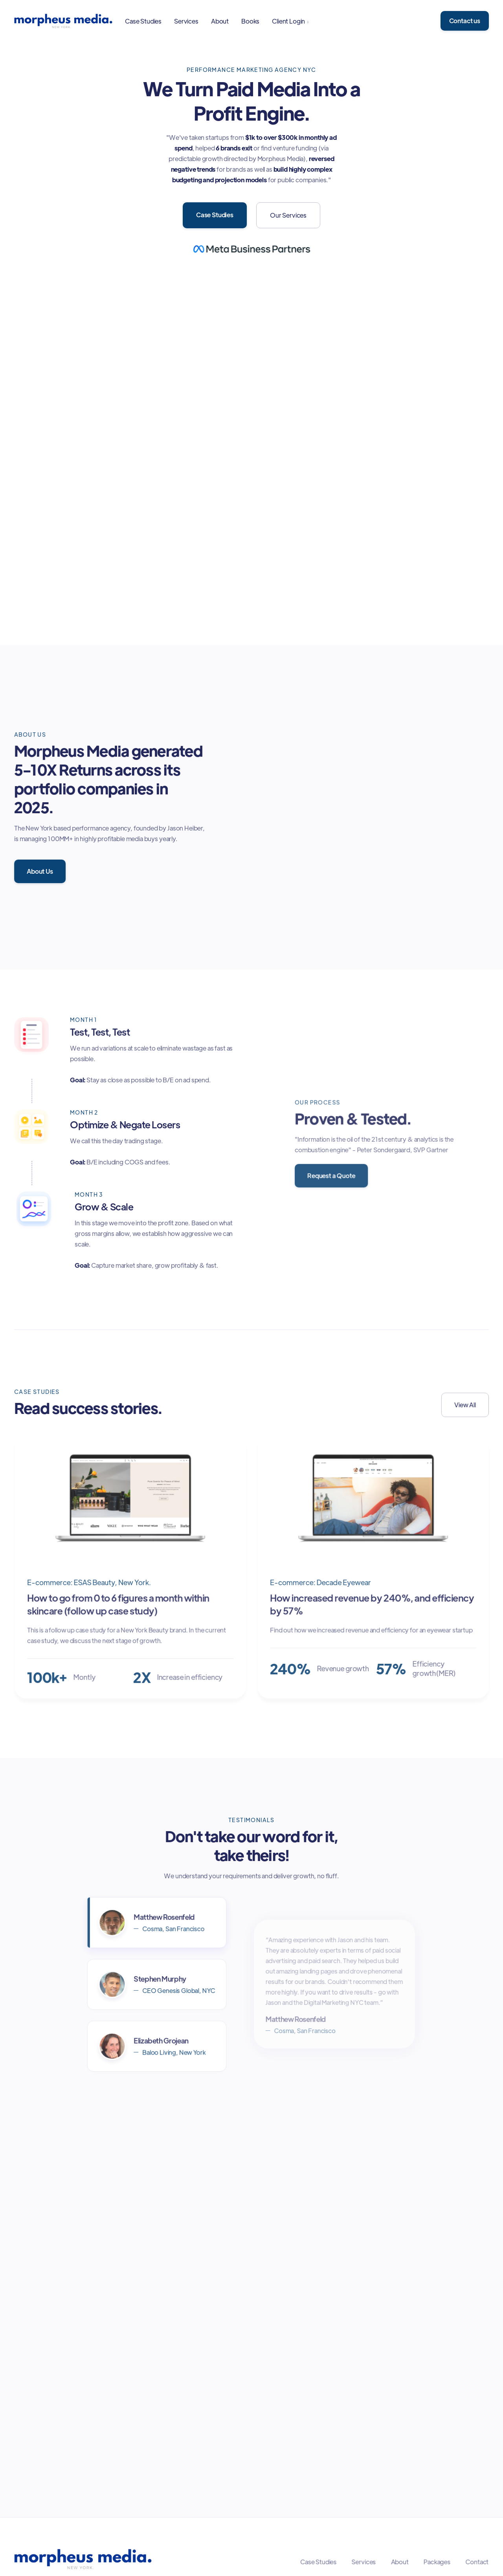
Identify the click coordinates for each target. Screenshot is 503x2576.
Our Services (288, 215)
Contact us (464, 21)
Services (186, 21)
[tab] (156, 1924)
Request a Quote (332, 1175)
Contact (475, 2562)
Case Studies (143, 21)
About (220, 21)
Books (250, 21)
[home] (63, 21)
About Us (40, 871)
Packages (436, 2562)
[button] (290, 21)
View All (463, 1405)
